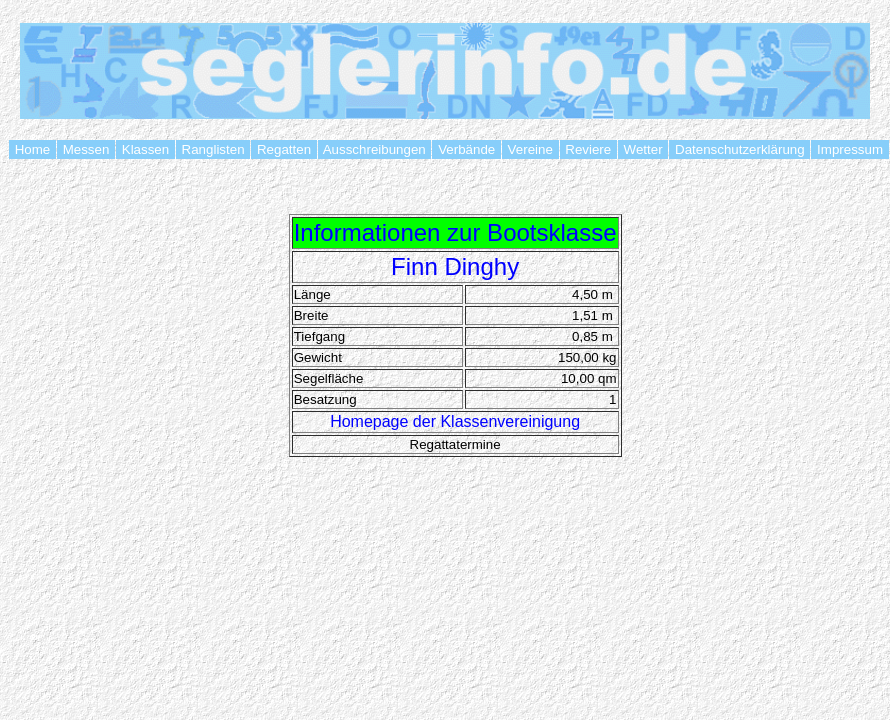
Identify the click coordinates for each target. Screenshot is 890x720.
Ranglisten (213, 149)
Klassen (145, 149)
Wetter (643, 149)
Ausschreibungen (375, 149)
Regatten (284, 149)
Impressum (849, 149)
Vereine (530, 149)
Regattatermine (455, 444)
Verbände (466, 149)
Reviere (588, 149)
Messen (86, 149)
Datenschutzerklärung (739, 149)
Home (32, 149)
